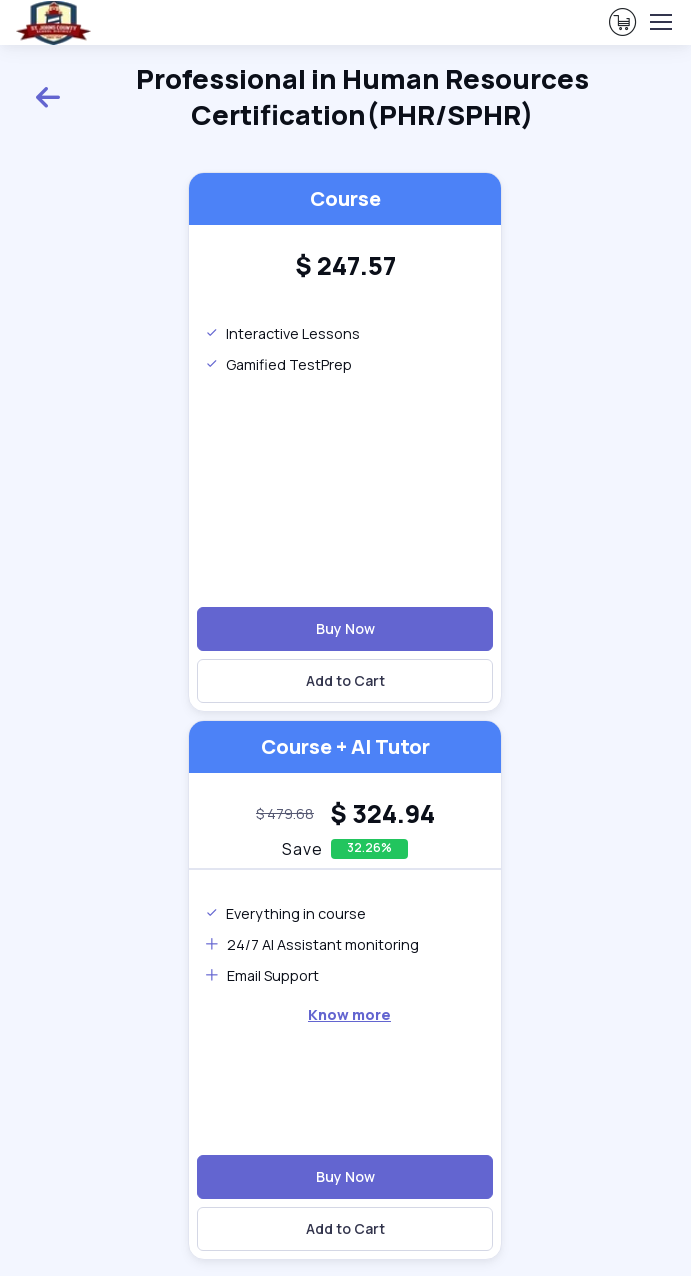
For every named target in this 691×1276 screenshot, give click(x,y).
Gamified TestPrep (278, 364)
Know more (349, 1014)
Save (302, 849)
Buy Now (345, 628)
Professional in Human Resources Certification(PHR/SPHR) (311, 96)
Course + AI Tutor (345, 746)
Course (345, 198)
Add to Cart (345, 680)
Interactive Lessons (282, 333)
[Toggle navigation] (660, 22)
